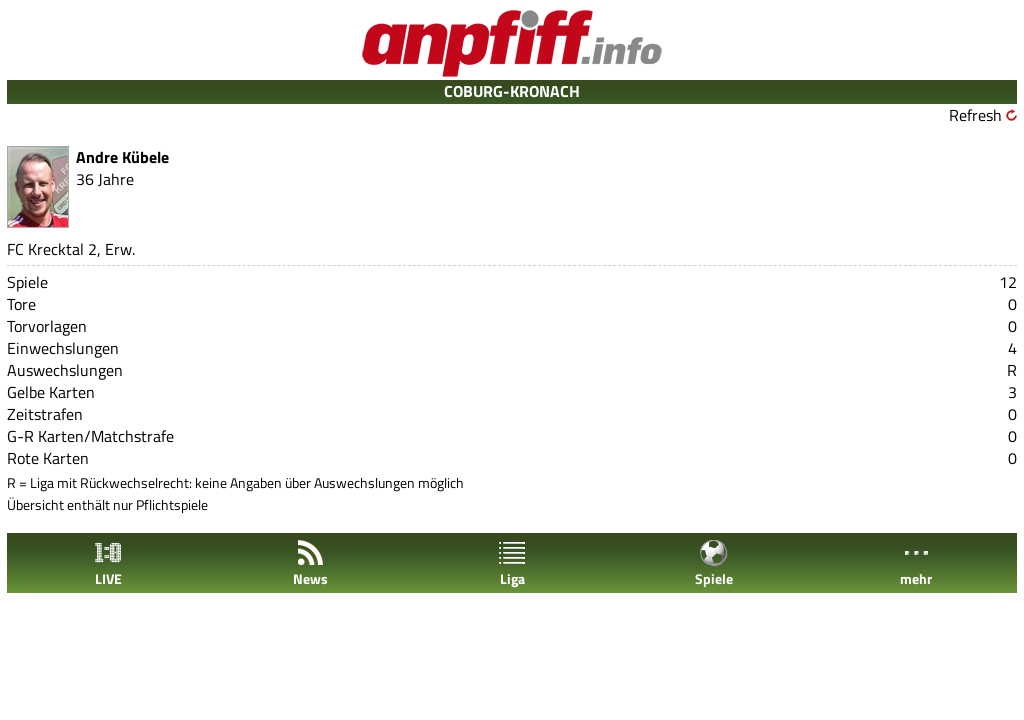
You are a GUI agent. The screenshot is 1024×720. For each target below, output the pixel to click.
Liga (512, 563)
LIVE (108, 563)
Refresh (975, 115)
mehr (916, 563)
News (310, 563)
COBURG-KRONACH (512, 91)
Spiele (714, 563)
